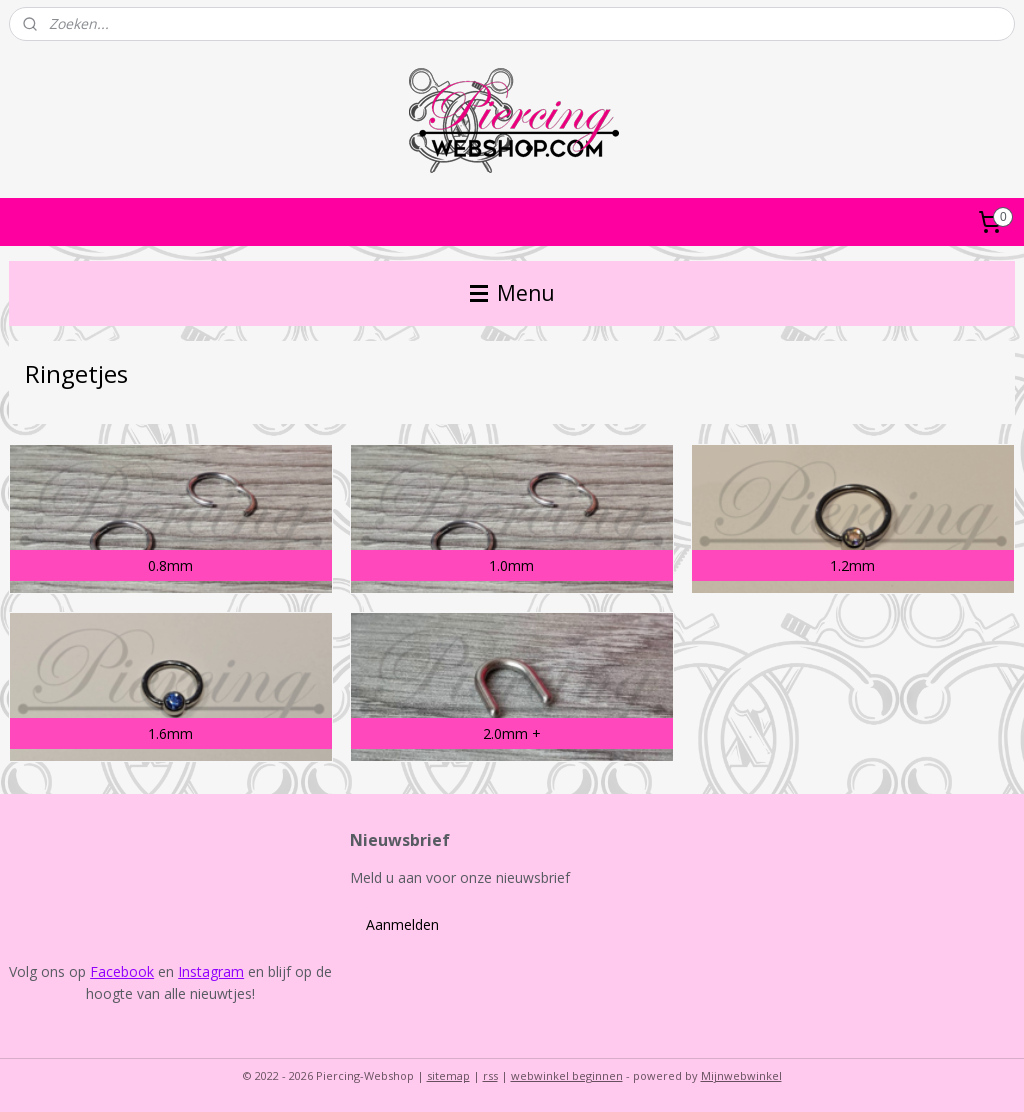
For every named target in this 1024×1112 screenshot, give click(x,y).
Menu (512, 293)
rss (490, 1075)
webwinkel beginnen (567, 1075)
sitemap (448, 1075)
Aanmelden (402, 924)
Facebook (122, 971)
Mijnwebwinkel (741, 1075)
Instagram (211, 971)
